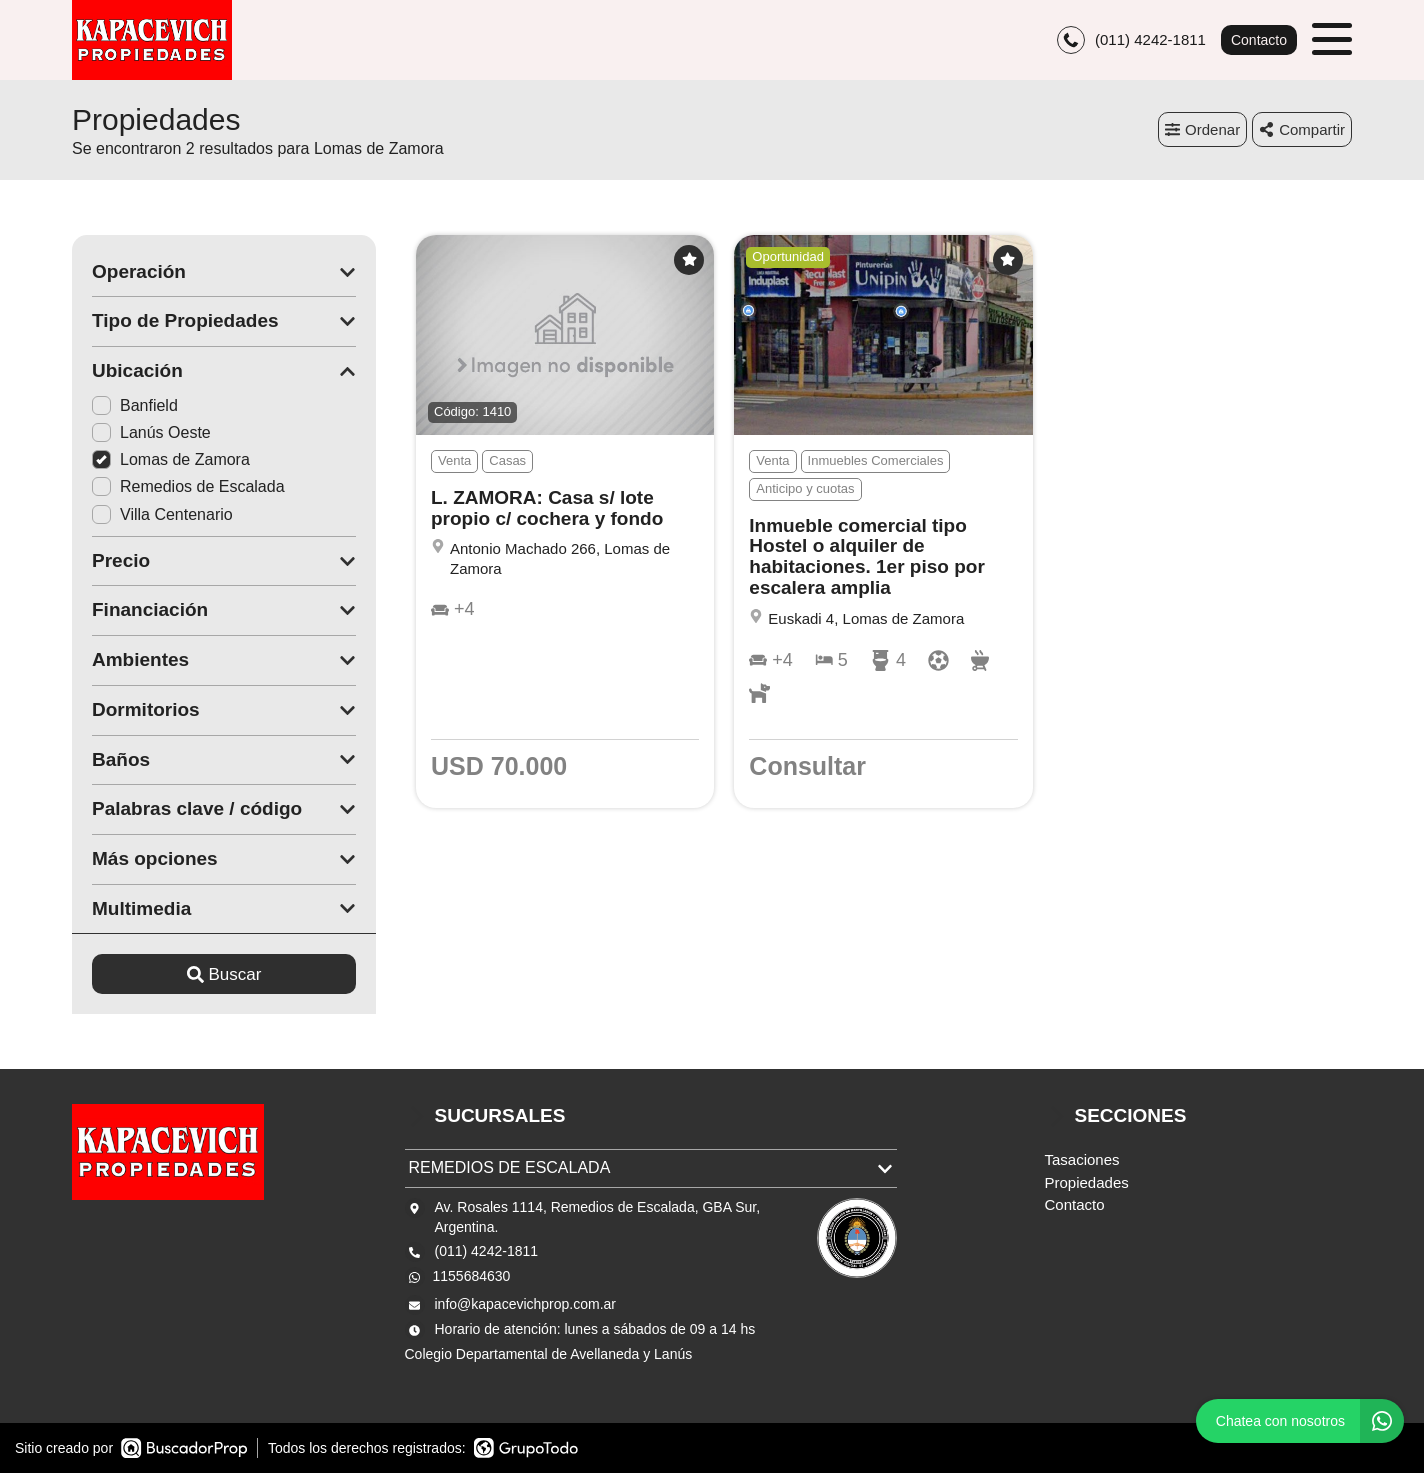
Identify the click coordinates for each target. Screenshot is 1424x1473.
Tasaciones (1082, 1159)
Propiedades (1087, 1182)
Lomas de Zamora (171, 459)
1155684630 (472, 1276)
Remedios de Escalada (188, 486)
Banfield (135, 405)
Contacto (1259, 40)
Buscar (224, 974)
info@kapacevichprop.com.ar (526, 1304)
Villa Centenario (162, 514)
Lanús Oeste (151, 432)
